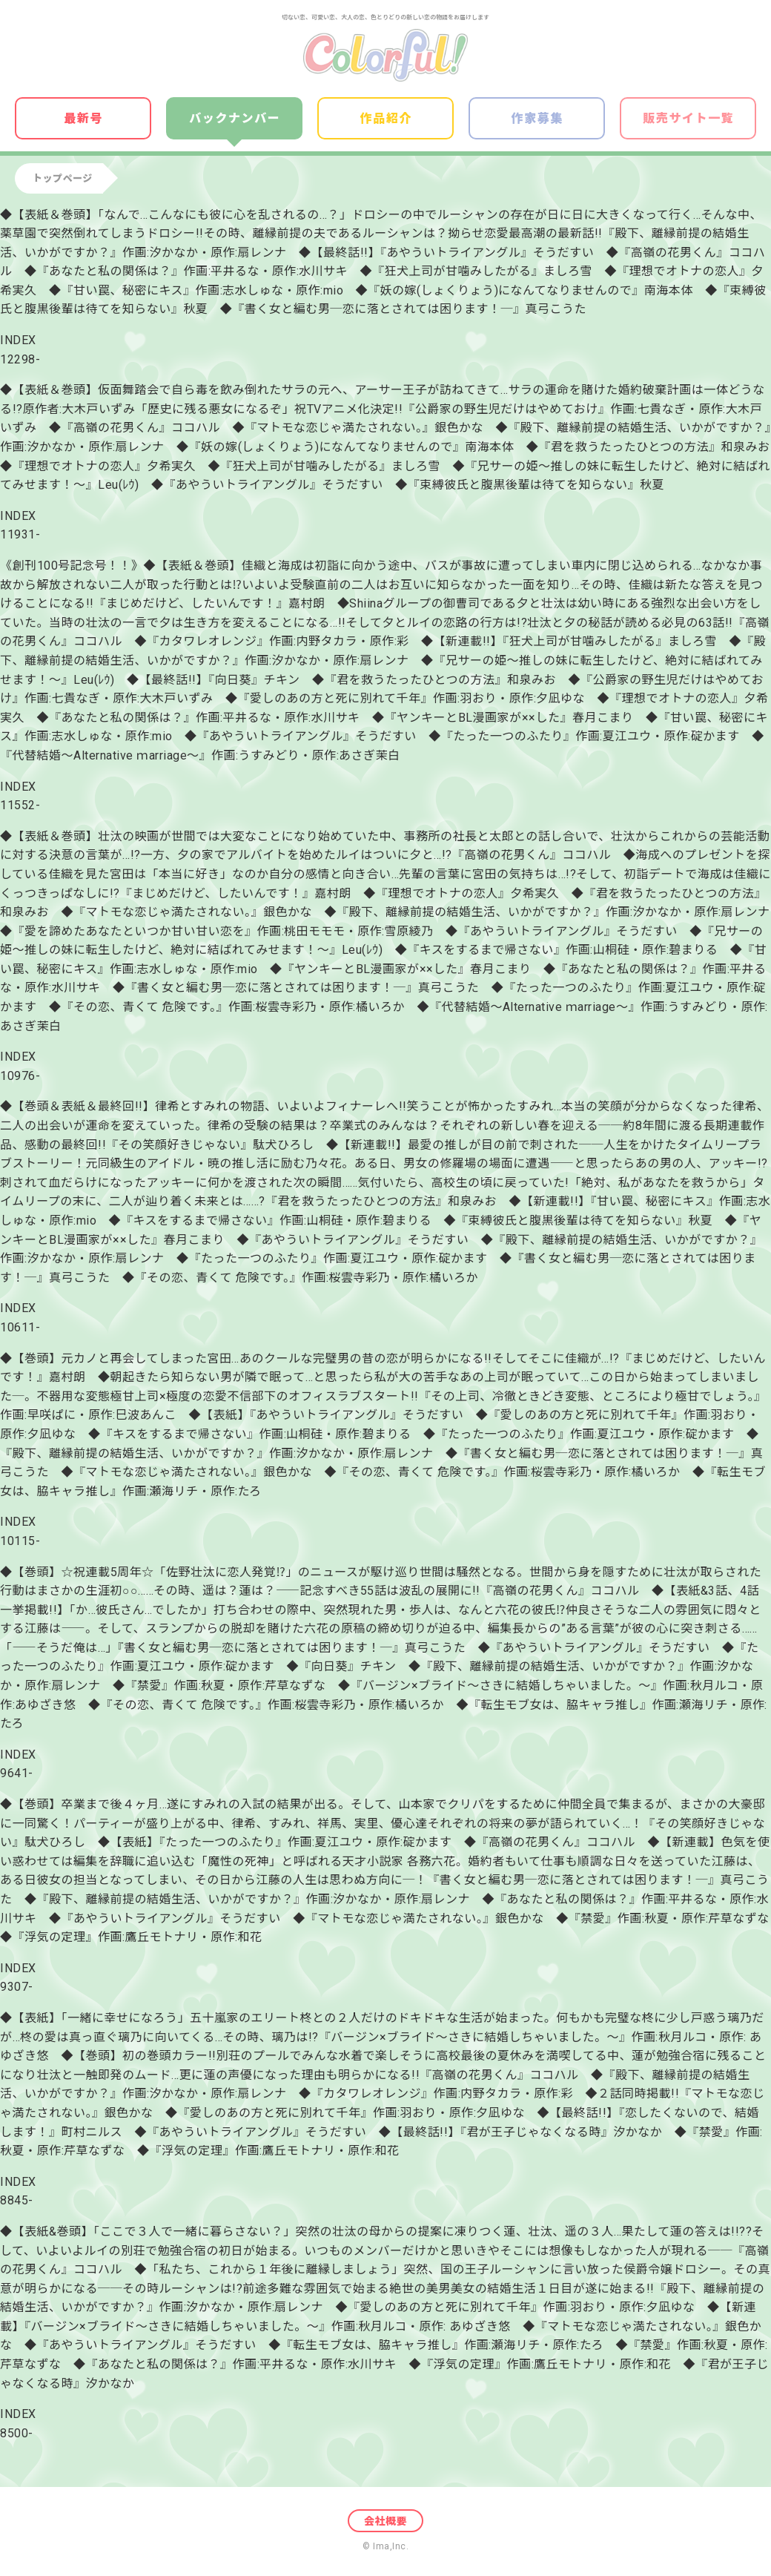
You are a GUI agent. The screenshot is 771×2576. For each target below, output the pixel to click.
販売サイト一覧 (688, 118)
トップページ (63, 178)
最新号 (83, 118)
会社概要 (385, 2521)
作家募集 (537, 118)
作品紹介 (386, 118)
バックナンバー (234, 118)
